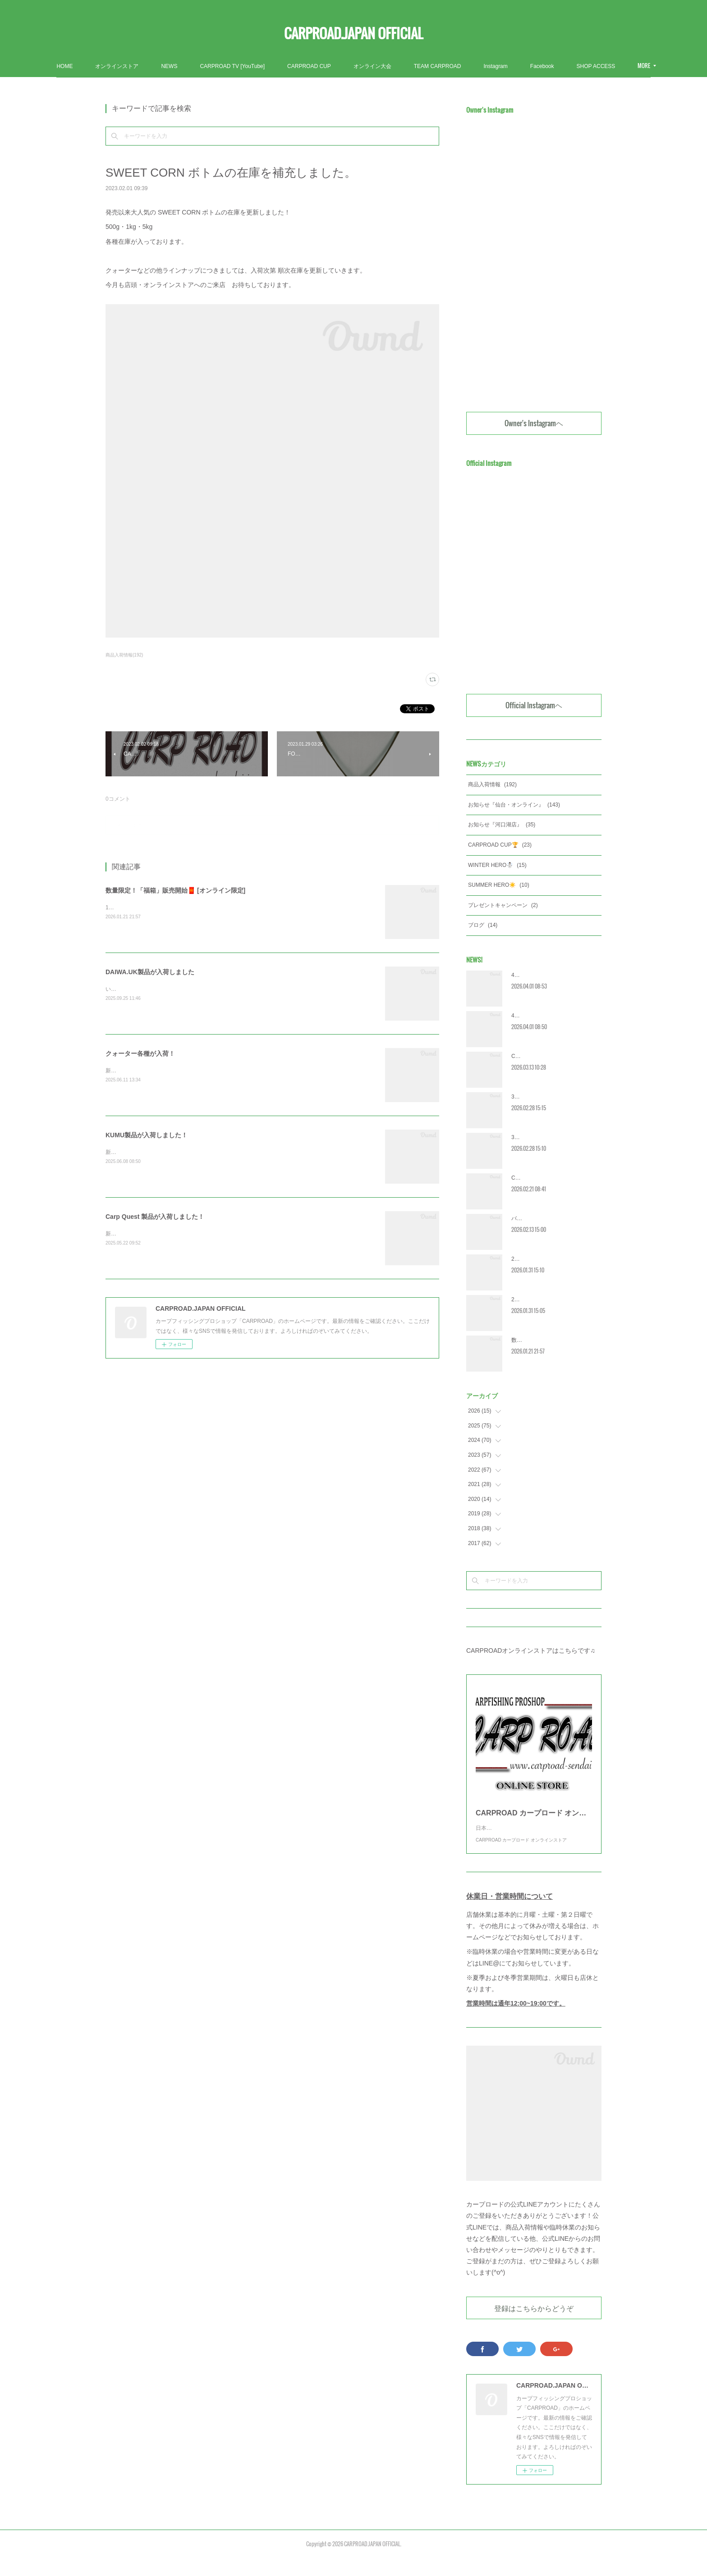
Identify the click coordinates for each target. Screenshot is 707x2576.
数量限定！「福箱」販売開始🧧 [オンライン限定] (175, 890)
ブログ (482, 925)
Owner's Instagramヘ (534, 423)
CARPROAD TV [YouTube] (283, 66)
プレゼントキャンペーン (503, 905)
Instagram (546, 66)
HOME (115, 66)
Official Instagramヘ (533, 705)
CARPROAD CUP (360, 66)
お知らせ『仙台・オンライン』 (514, 805)
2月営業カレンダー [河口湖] (544, 1259)
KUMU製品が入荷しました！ (147, 1135)
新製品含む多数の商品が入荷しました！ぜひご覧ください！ (179, 1152)
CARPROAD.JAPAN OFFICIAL (353, 33)
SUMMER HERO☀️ (498, 885)
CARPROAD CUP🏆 (500, 845)
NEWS (220, 66)
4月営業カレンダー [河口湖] (544, 975)
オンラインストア (167, 66)
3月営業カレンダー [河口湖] (544, 1097)
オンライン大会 (423, 66)
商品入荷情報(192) (124, 654)
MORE (587, 65)
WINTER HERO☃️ (497, 865)
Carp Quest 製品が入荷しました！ (155, 1216)
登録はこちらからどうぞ (534, 2326)
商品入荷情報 (492, 784)
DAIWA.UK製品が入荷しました (150, 972)
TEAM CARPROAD (488, 66)
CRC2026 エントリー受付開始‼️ (549, 1056)
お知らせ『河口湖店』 (501, 824)
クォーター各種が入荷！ (140, 1053)
